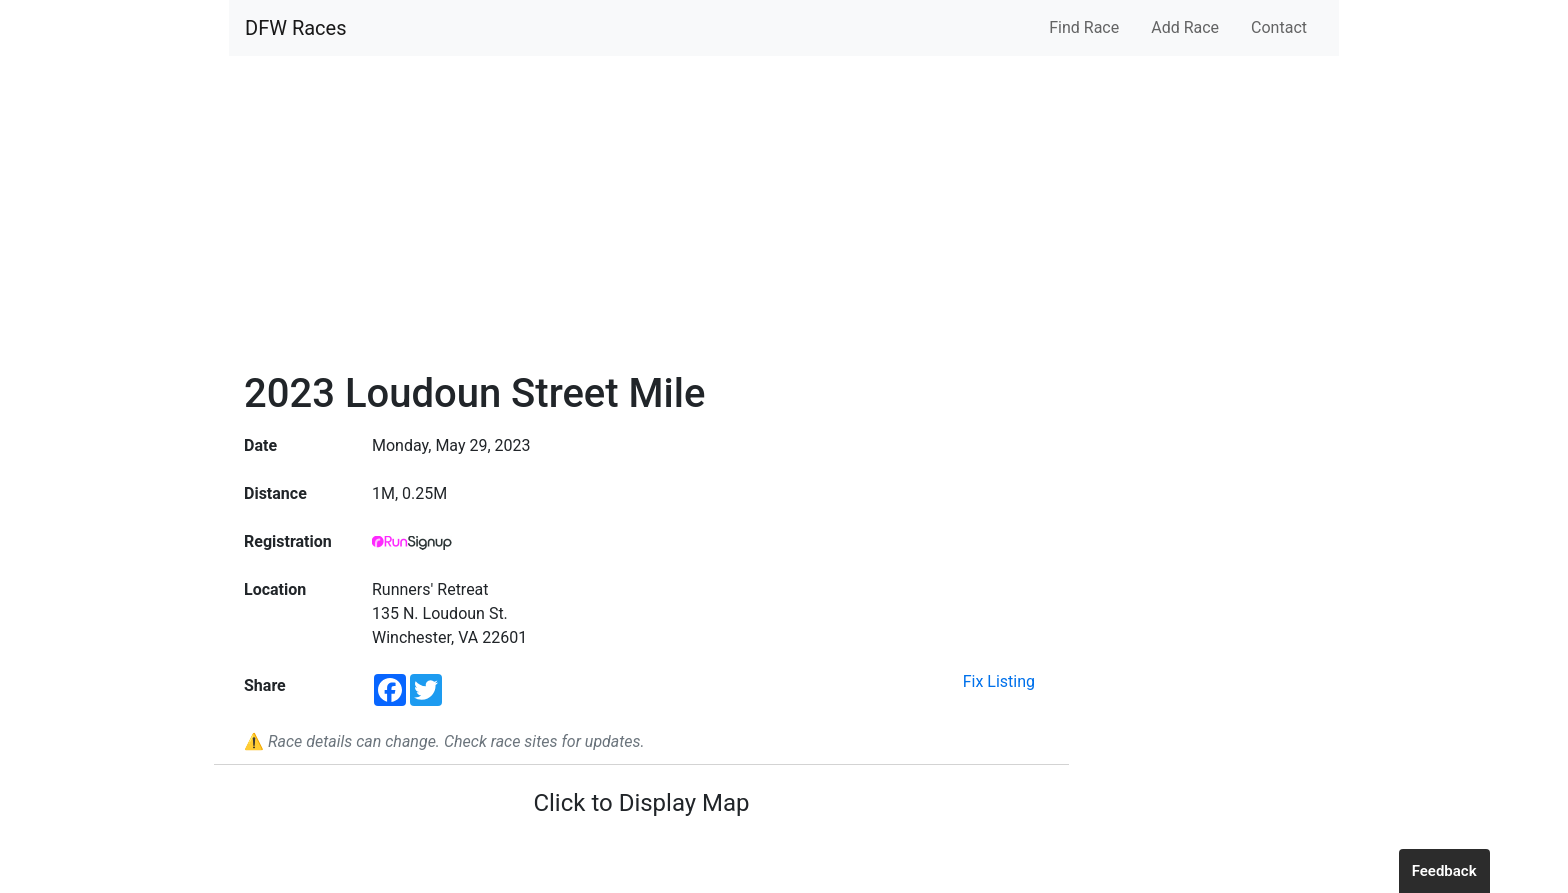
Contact (1279, 27)
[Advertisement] (641, 220)
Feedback (1444, 871)
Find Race (1084, 27)
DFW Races (295, 28)
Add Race (1185, 27)
